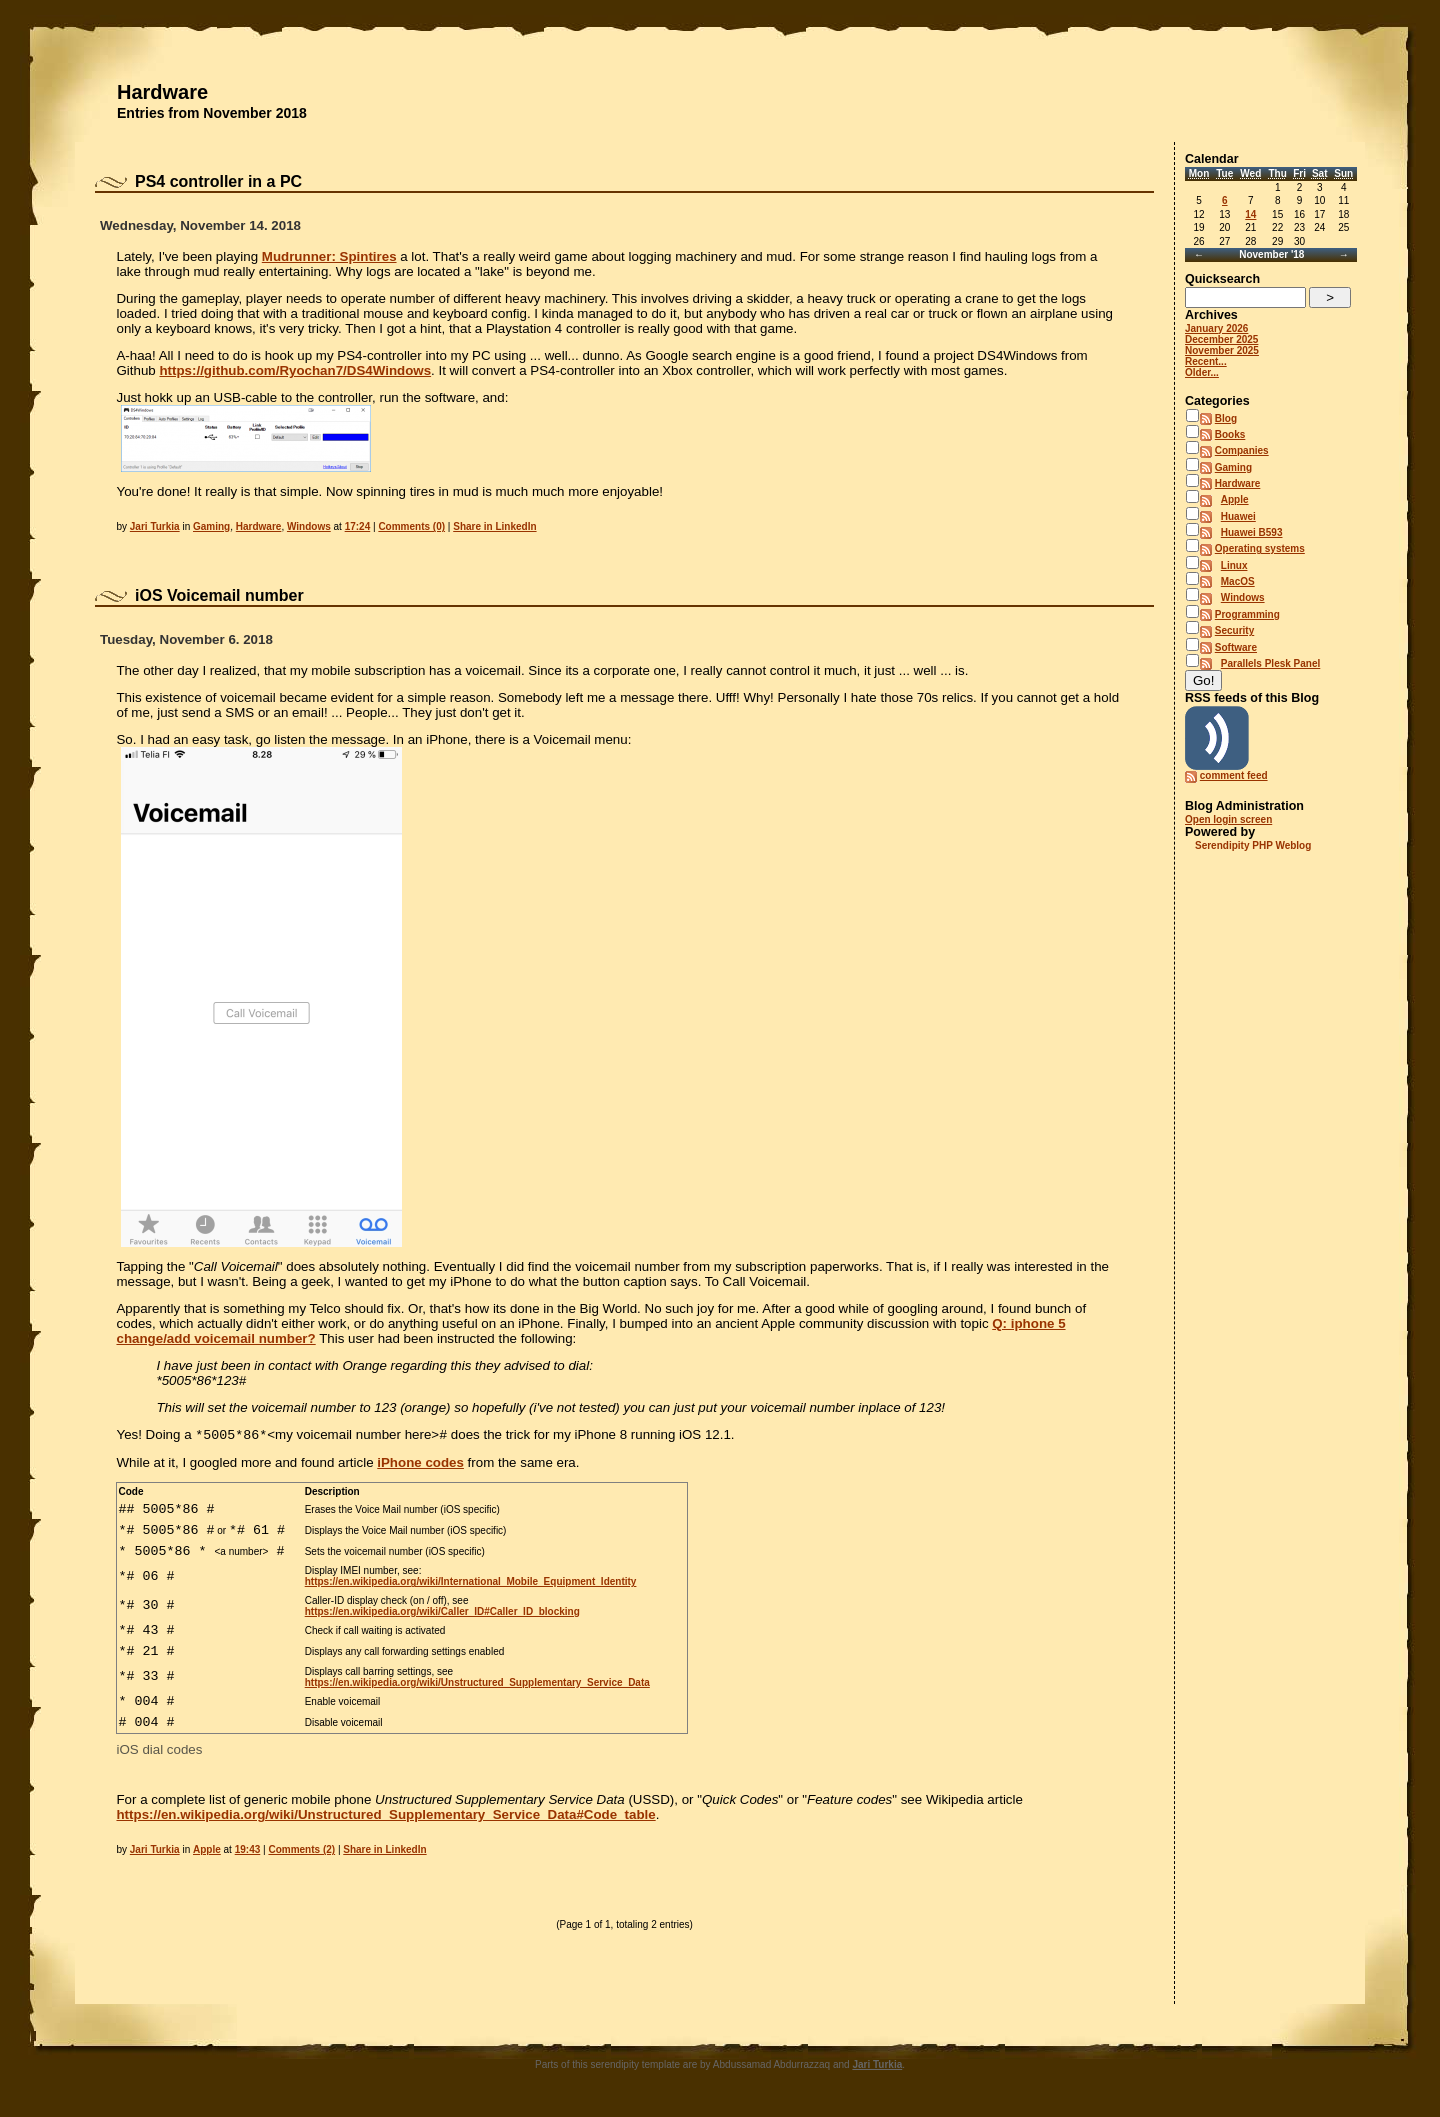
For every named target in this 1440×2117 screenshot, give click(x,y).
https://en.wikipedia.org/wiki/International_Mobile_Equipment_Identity (471, 1585)
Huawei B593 (1252, 532)
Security (1234, 630)
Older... (1202, 372)
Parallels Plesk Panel (1271, 663)
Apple (207, 1851)
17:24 (358, 526)
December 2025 (1221, 339)
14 (1250, 214)
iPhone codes (420, 1464)
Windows (309, 526)
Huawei (1238, 516)
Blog (1226, 418)
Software (1236, 647)
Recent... (1206, 361)
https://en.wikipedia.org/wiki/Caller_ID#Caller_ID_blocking (442, 1611)
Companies (1242, 450)
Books (1230, 434)
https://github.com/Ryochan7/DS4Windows (295, 370)
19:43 (248, 1851)
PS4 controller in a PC (218, 181)
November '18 (1271, 254)
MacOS (1238, 581)
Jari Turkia (155, 526)
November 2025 (1222, 350)
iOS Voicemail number (219, 595)
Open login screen (1228, 819)
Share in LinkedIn (494, 526)
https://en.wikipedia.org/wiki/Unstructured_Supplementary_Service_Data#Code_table (385, 1816)
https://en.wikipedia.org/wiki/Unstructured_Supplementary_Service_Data (477, 1682)
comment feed (1234, 775)
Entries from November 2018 (212, 113)
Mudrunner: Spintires (329, 256)
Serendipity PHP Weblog (1253, 845)
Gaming (211, 526)
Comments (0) (411, 526)
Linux (1234, 565)
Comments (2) (301, 1851)
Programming (1247, 614)
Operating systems (1260, 548)
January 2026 (1216, 328)
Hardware (162, 92)
